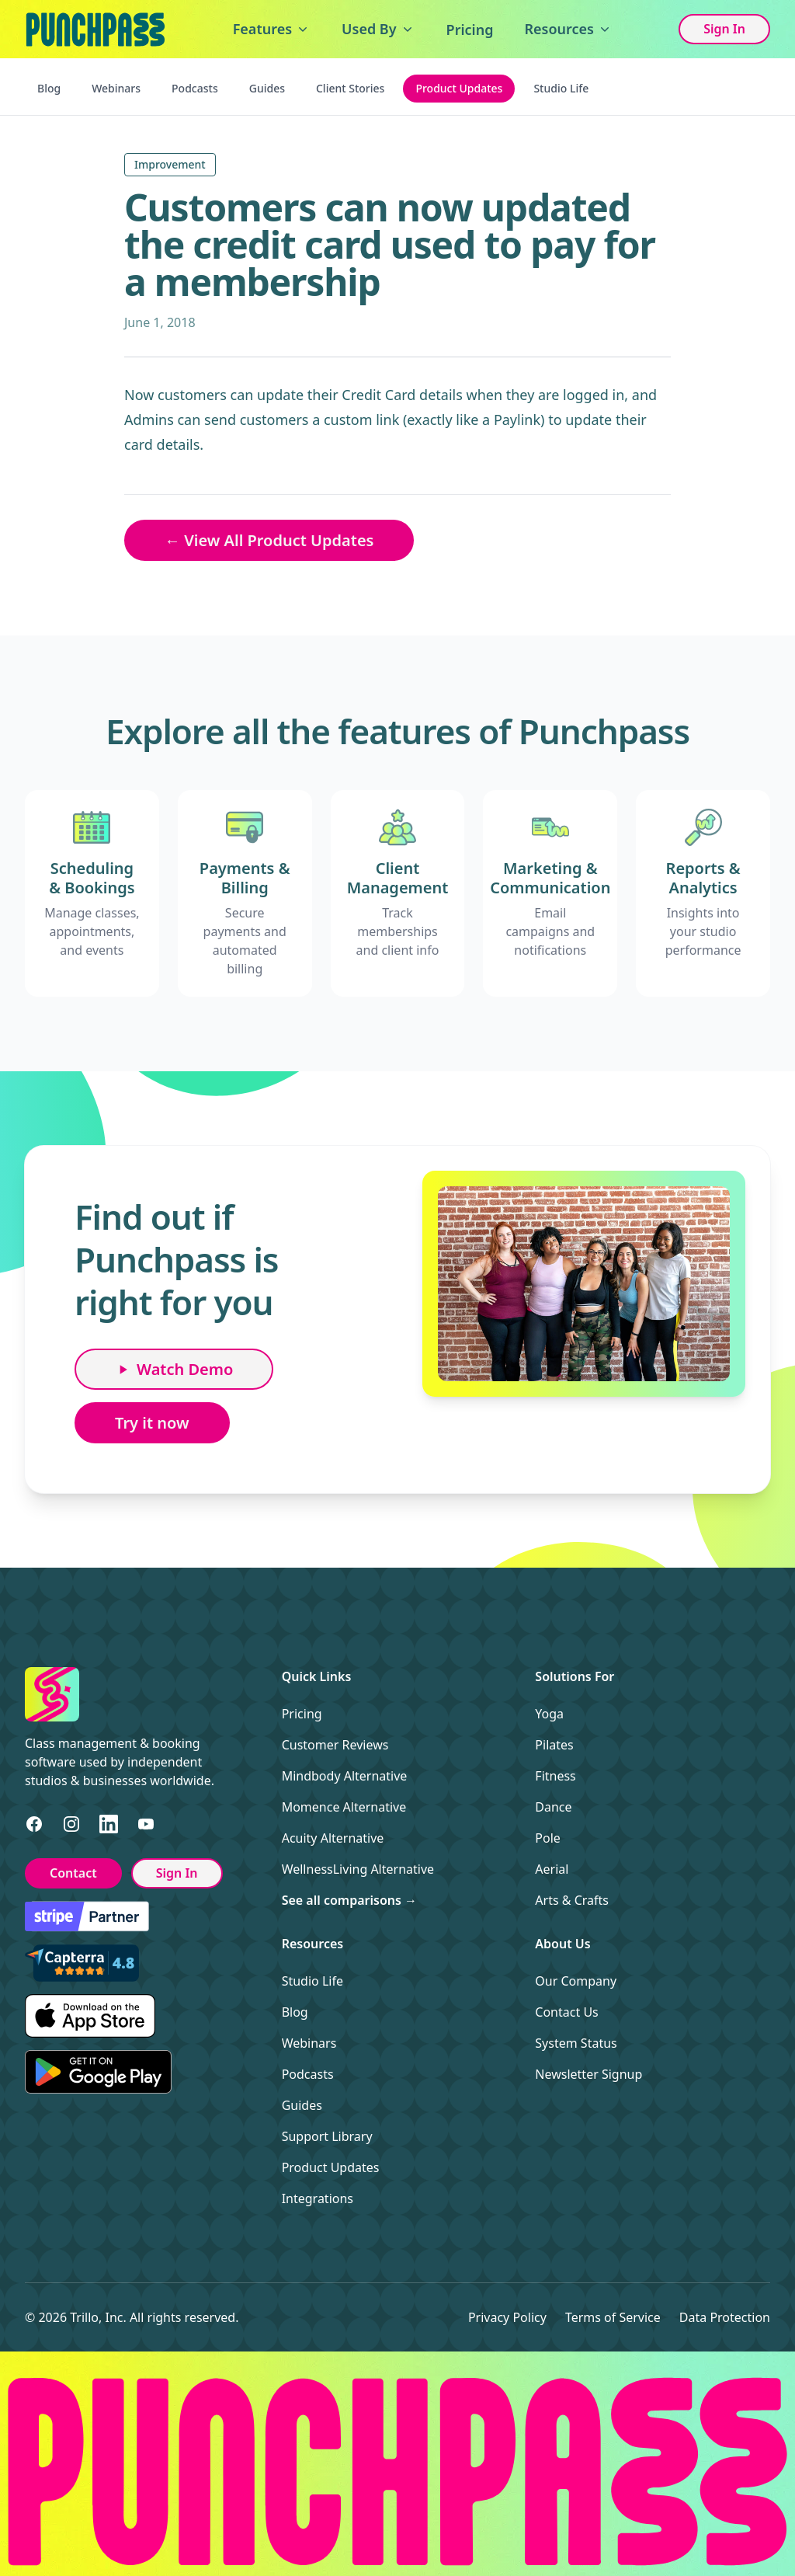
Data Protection (724, 2317)
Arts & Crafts (572, 1900)
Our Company (575, 1980)
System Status (575, 2043)
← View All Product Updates (269, 540)
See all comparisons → (349, 1900)
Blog (49, 88)
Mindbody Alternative (345, 1775)
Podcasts (195, 88)
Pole (548, 1838)
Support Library (327, 2136)
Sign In (724, 28)
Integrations (317, 2198)
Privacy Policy (507, 2317)
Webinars (116, 88)
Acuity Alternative (333, 1838)
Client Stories (350, 88)
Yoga (549, 1713)
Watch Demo (174, 1369)
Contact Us (566, 2012)
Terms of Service (613, 2317)
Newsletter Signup (588, 2074)
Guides (267, 88)
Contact (73, 1873)
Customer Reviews (335, 1744)
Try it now (152, 1422)
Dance (553, 1806)
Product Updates (458, 88)
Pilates (554, 1744)
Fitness (555, 1775)
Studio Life (560, 88)
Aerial (551, 1869)
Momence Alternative (344, 1806)
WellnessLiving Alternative (358, 1869)
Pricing (470, 29)
